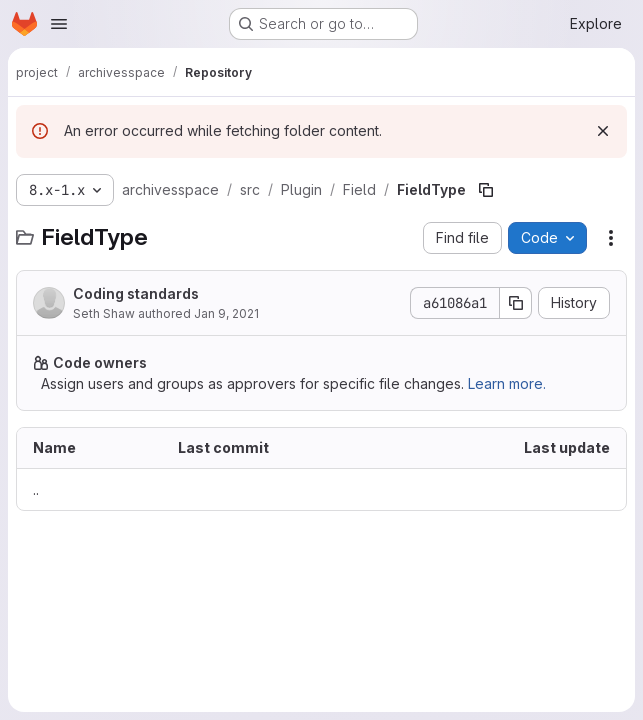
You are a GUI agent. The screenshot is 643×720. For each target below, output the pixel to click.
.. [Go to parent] (36, 489)
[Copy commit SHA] (516, 303)
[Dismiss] (603, 131)
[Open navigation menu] (59, 24)
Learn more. (507, 383)
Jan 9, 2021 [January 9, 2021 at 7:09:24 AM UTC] (226, 313)
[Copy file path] (486, 190)
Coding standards (136, 293)
